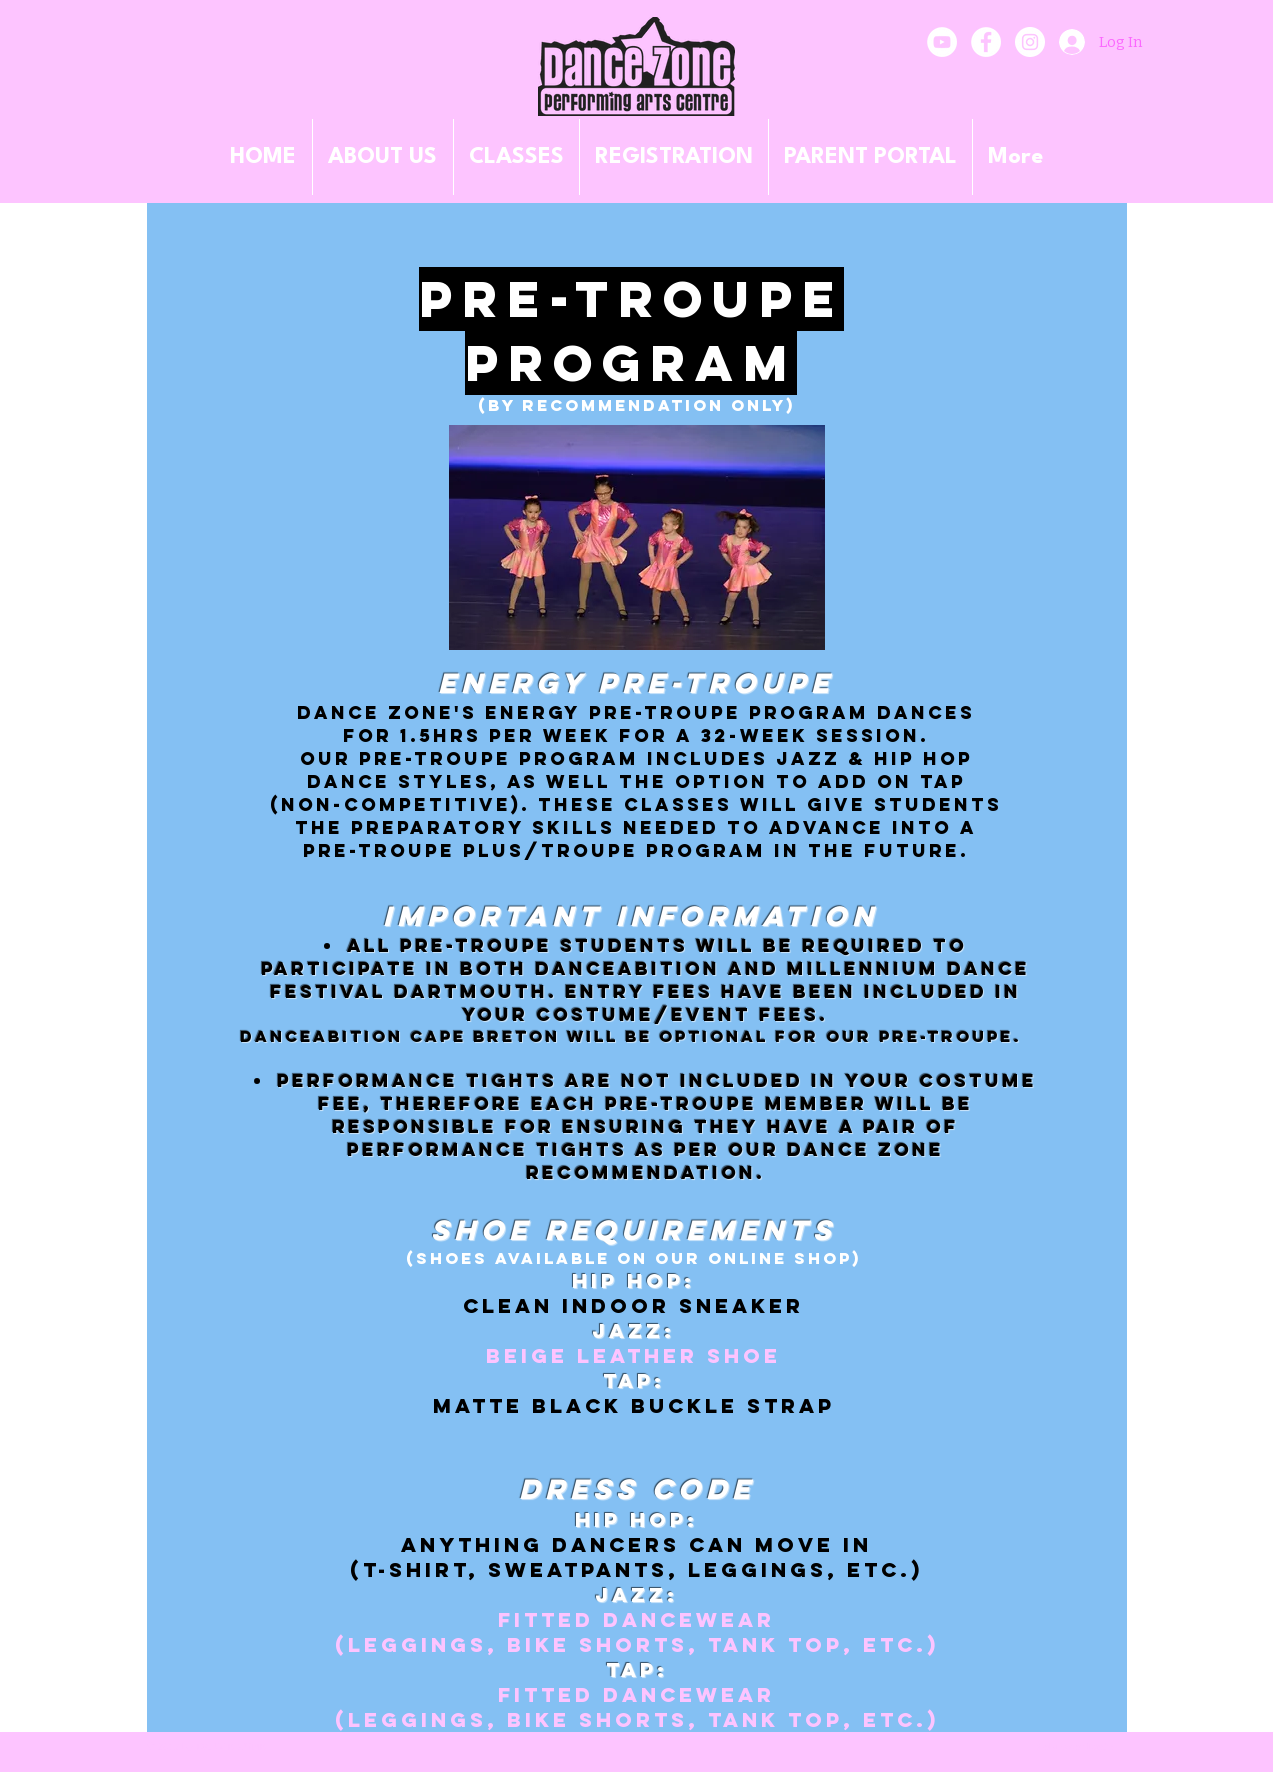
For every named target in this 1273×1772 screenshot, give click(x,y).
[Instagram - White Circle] (1030, 42)
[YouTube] (942, 42)
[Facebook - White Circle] (986, 42)
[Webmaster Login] (1074, 1747)
